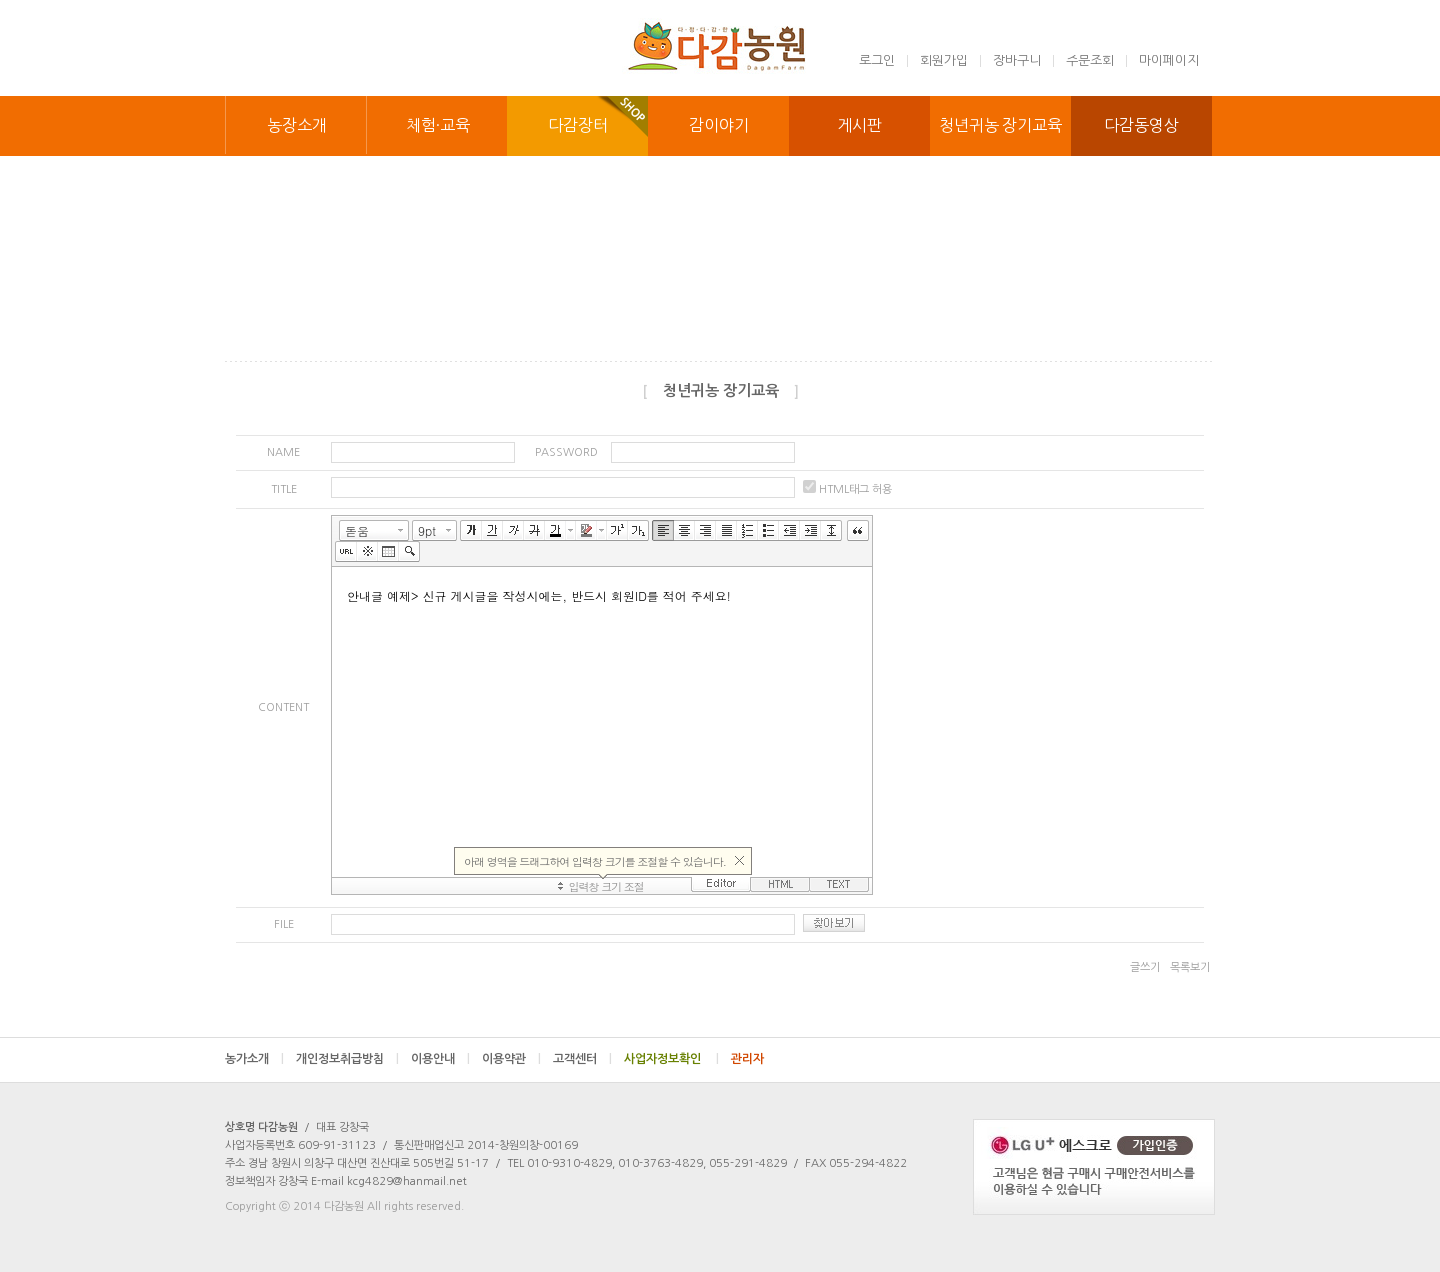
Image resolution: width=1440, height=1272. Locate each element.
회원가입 (944, 61)
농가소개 (254, 1059)
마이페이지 (1169, 61)
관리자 (747, 1059)
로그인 (877, 61)
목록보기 (1190, 967)
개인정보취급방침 (347, 1059)
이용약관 (511, 1059)
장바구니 (1017, 61)
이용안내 (440, 1059)
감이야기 (719, 125)
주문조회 (1090, 61)
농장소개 (297, 125)
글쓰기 (1145, 967)
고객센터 (582, 1059)
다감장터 (578, 125)
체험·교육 (438, 125)
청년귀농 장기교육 (1000, 125)
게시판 (859, 125)
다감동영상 (1141, 125)
